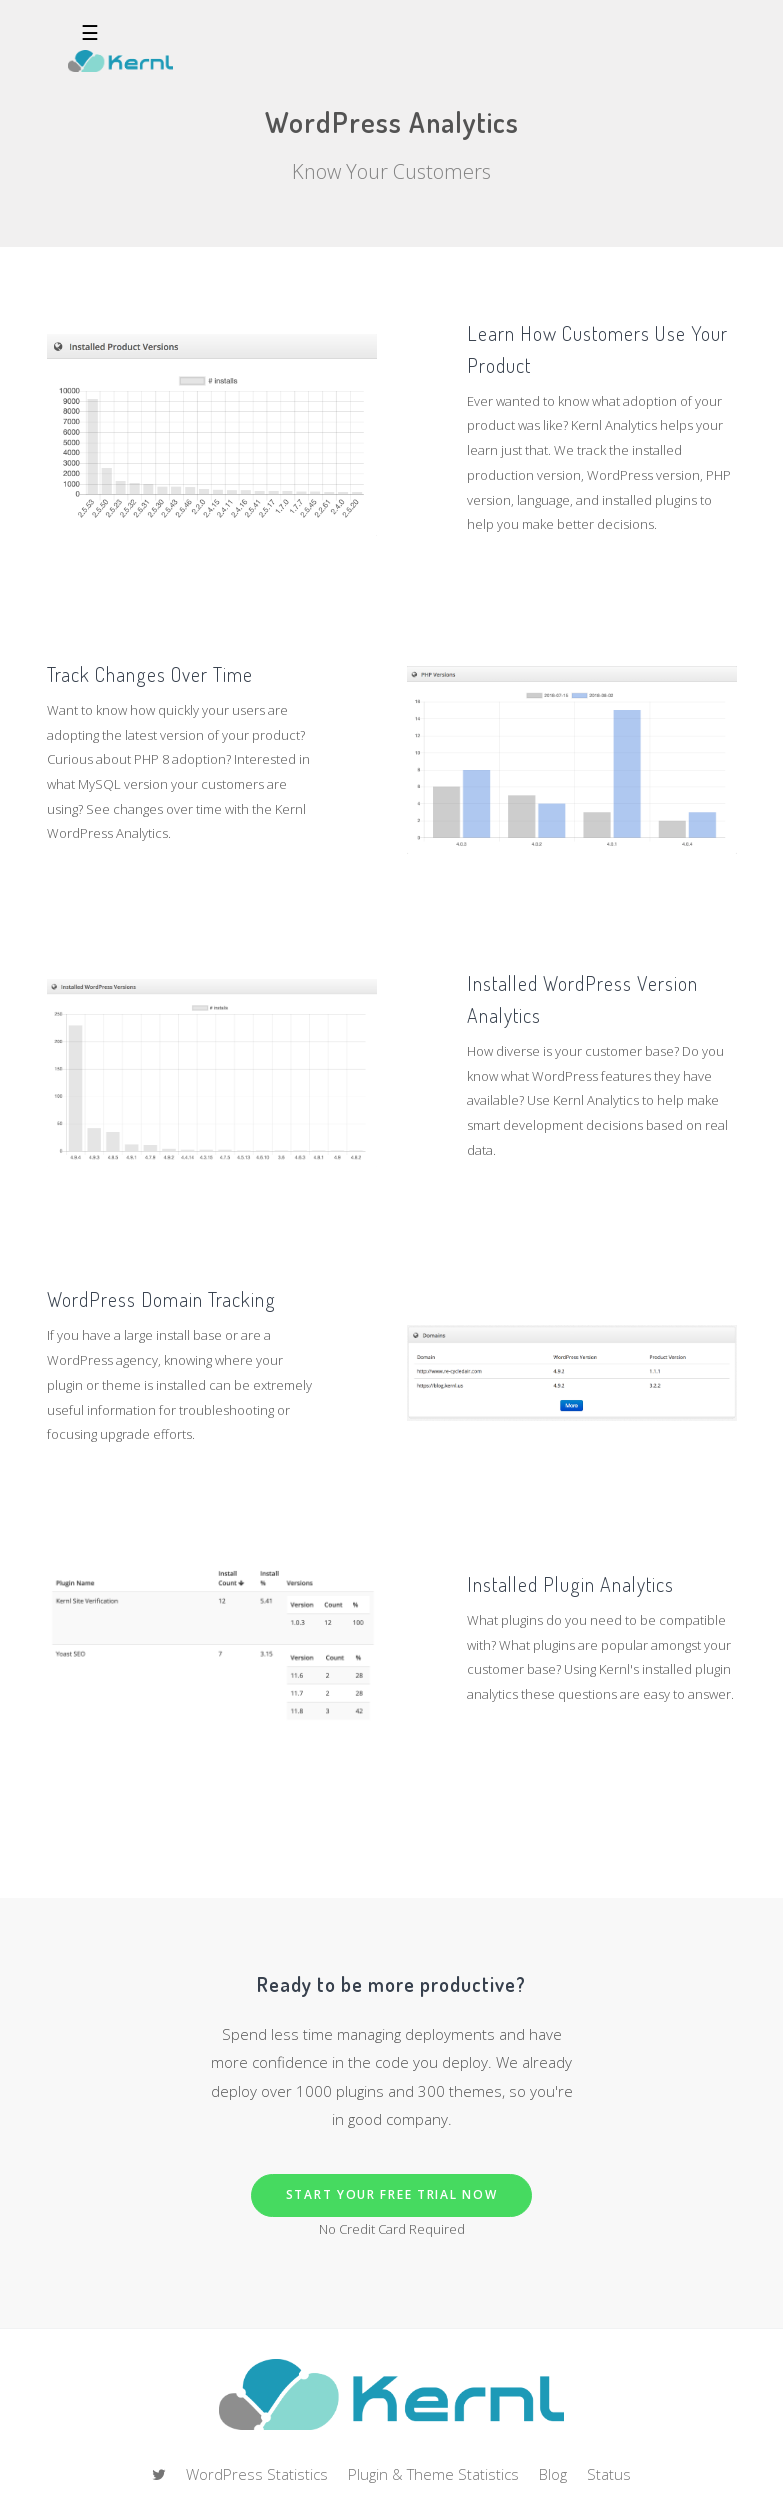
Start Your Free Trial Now (392, 2194)
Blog (553, 2474)
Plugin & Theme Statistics (433, 2474)
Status (609, 2474)
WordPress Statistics (257, 2474)
